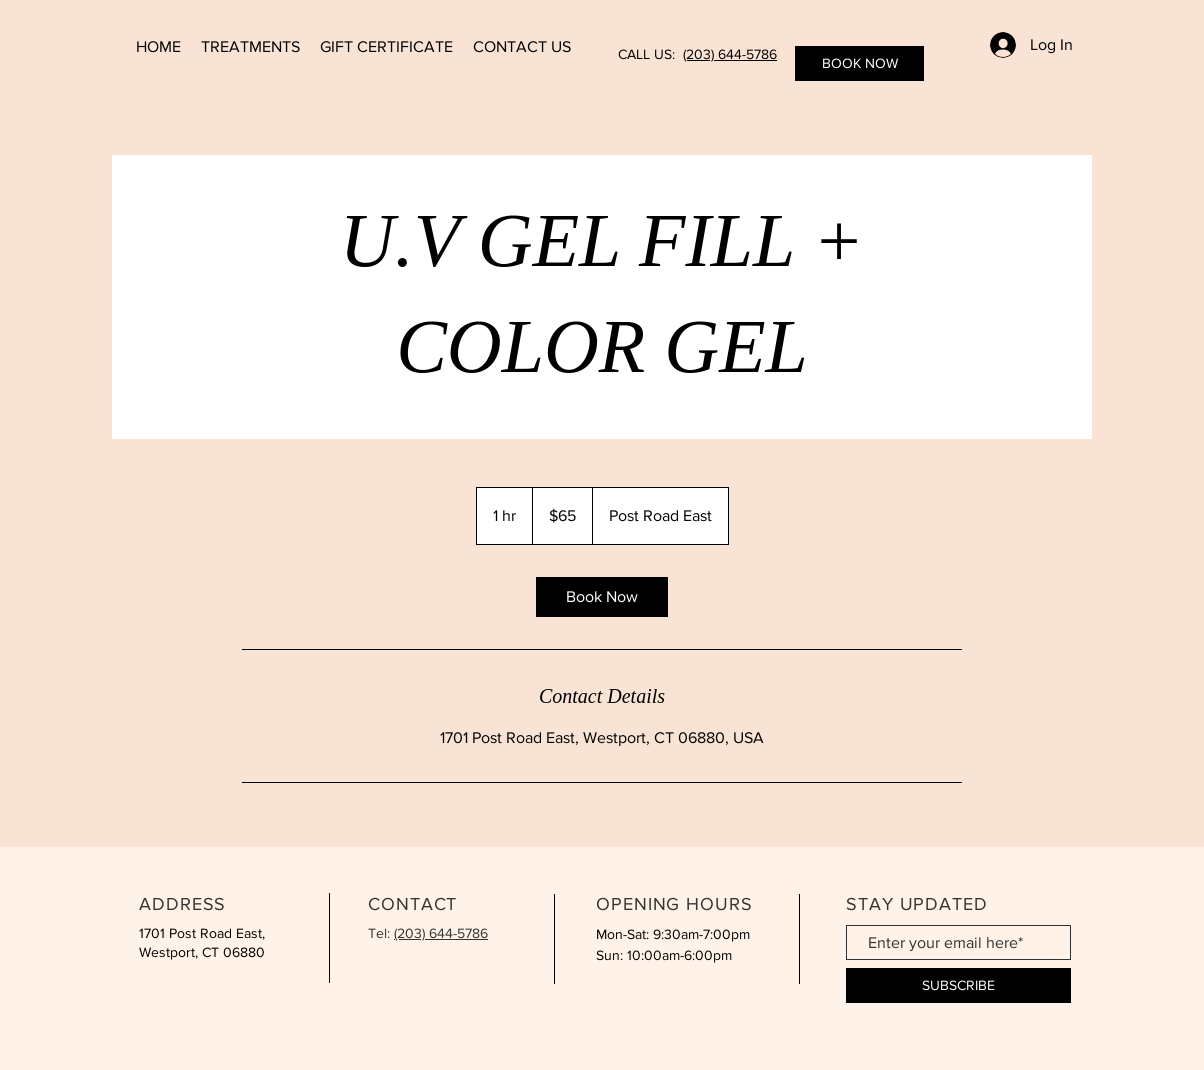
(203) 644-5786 (730, 54)
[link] (602, 597)
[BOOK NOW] (859, 63)
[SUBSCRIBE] (958, 985)
